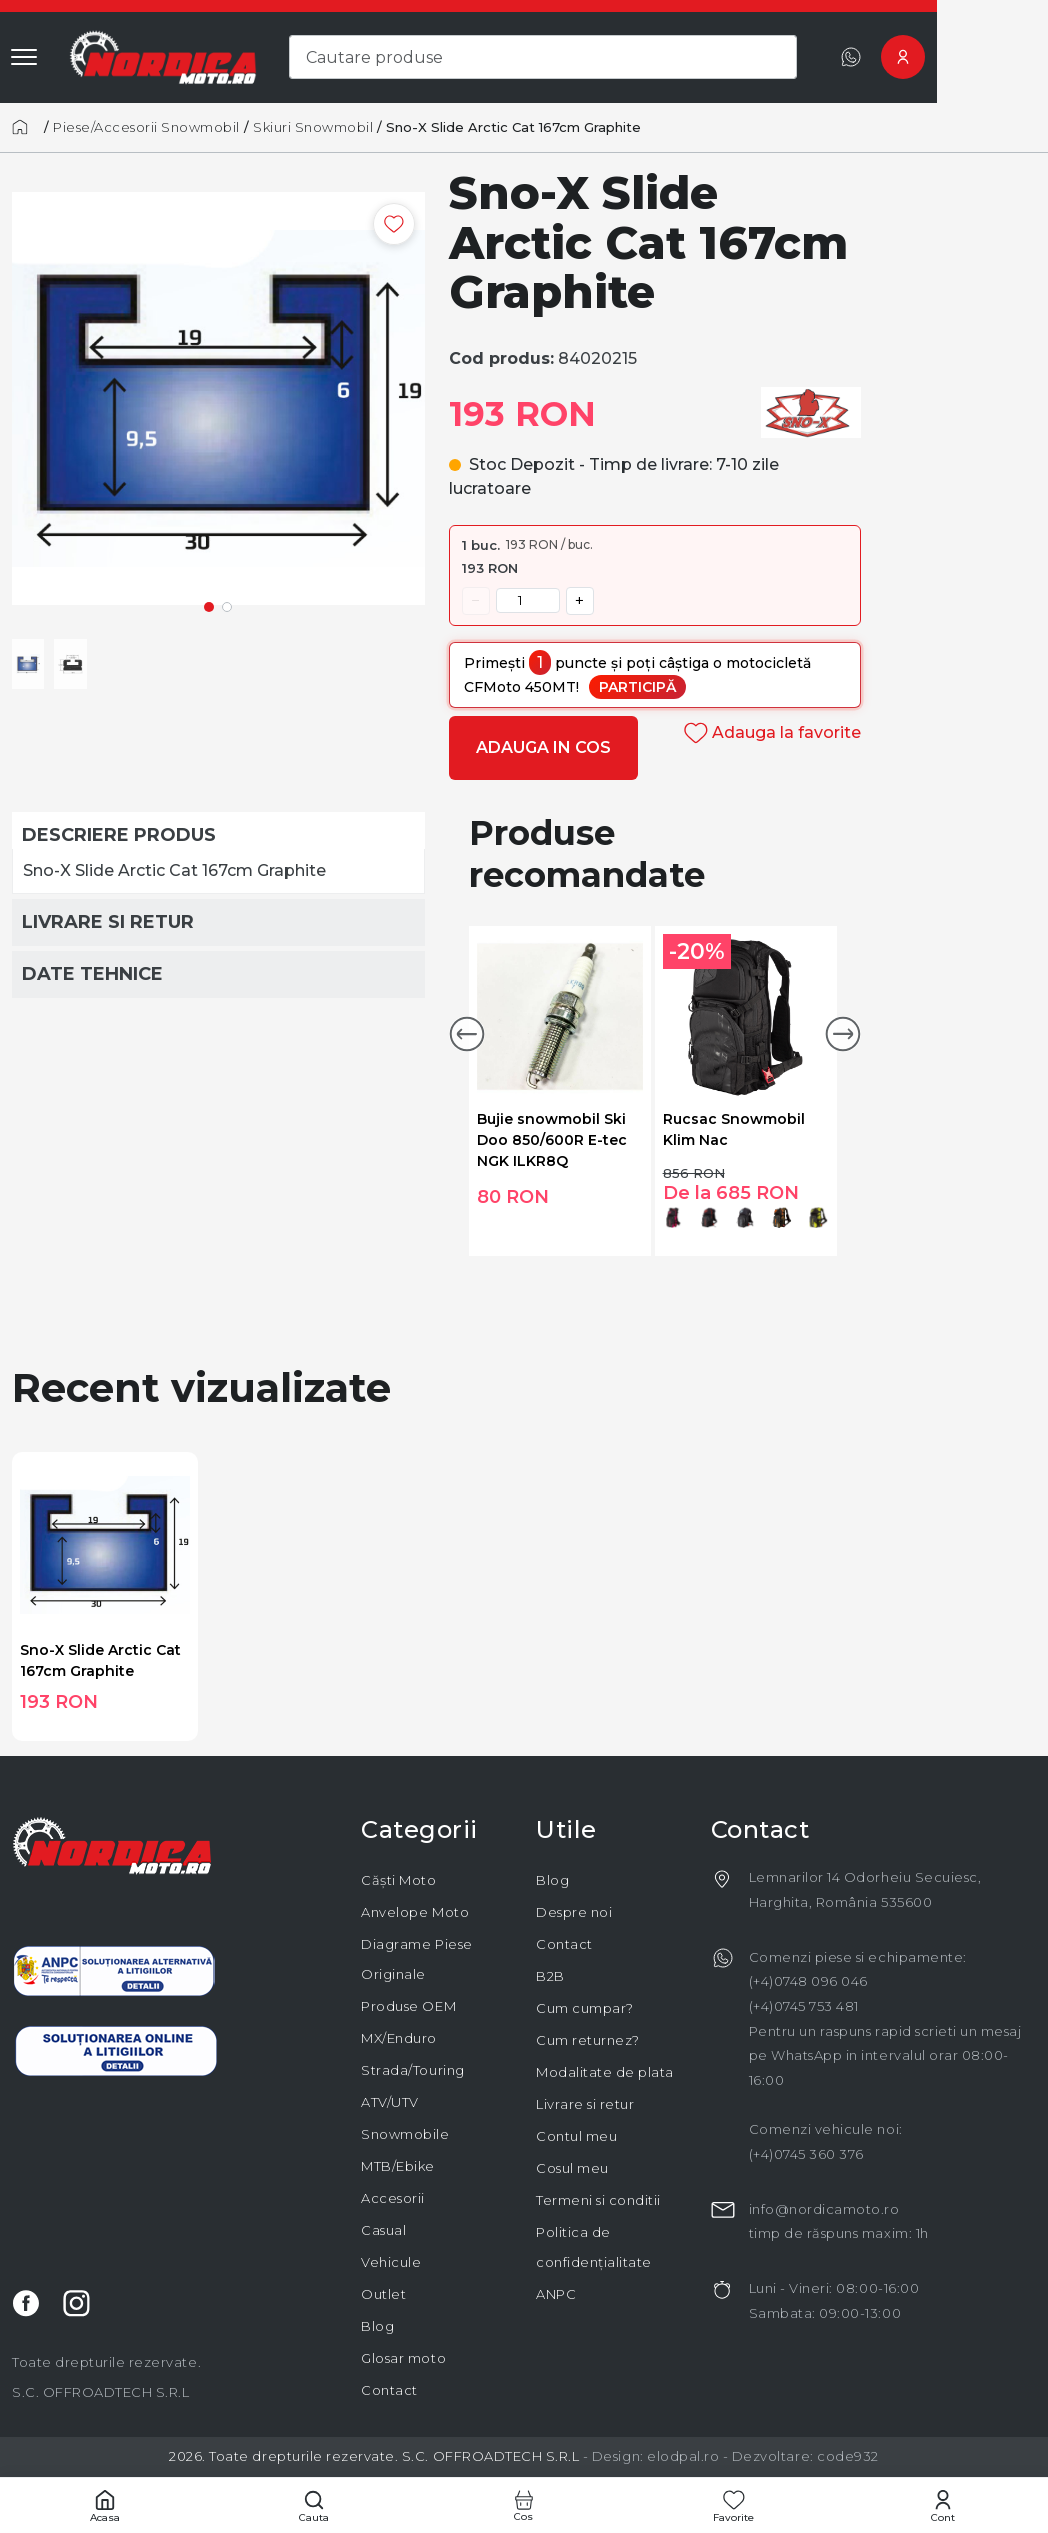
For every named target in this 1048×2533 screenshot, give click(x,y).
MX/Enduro (399, 2038)
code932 (848, 2456)
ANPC (556, 2294)
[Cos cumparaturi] (524, 2505)
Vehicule (391, 2262)
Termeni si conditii (598, 2200)
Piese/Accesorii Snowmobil (146, 127)
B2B (550, 1976)
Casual (383, 2230)
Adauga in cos (543, 747)
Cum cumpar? (585, 2008)
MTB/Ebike (398, 2166)
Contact (389, 2390)
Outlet (383, 2294)
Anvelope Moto (415, 1912)
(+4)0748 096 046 (808, 1981)
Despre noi (574, 1912)
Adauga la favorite (772, 732)
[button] (467, 1034)
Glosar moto (403, 2358)
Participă (637, 687)
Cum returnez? (588, 2040)
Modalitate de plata (605, 2072)
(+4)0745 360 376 (806, 2154)
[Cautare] (315, 2505)
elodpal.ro (683, 2456)
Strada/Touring (412, 2070)
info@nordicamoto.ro (824, 2209)
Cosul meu (572, 2168)
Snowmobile (405, 2134)
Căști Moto (398, 1880)
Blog (377, 2326)
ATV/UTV (390, 2102)
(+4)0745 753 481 (804, 2006)
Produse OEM (408, 2006)
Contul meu (576, 2136)
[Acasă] (26, 127)
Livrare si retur (585, 2104)
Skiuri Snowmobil (313, 127)
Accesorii (393, 2198)
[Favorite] (734, 2505)
